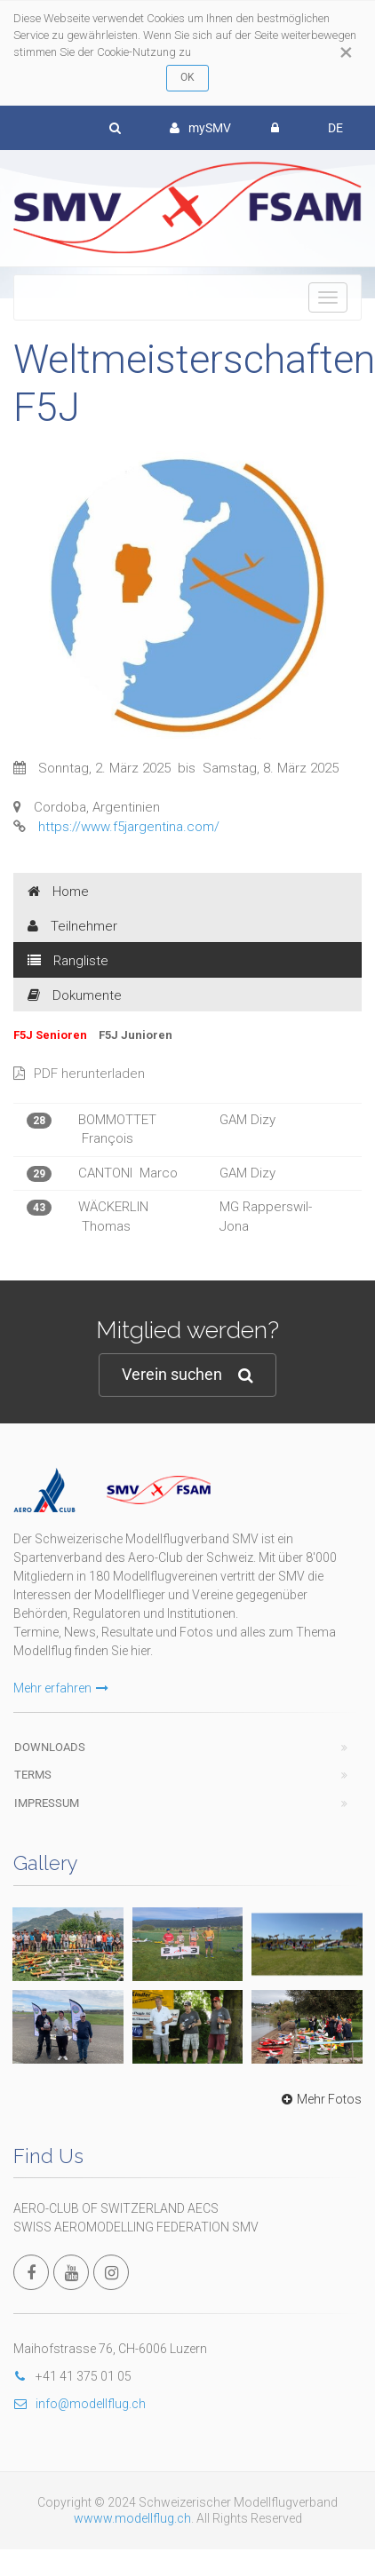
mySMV (200, 128)
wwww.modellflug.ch (132, 2518)
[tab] (187, 890)
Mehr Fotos (319, 2099)
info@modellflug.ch (79, 2404)
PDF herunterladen (79, 1074)
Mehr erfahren (60, 1688)
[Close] (346, 52)
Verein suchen (187, 1375)
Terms (33, 1774)
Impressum (46, 1803)
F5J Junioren (135, 1035)
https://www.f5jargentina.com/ (128, 827)
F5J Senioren (51, 1035)
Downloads (49, 1747)
